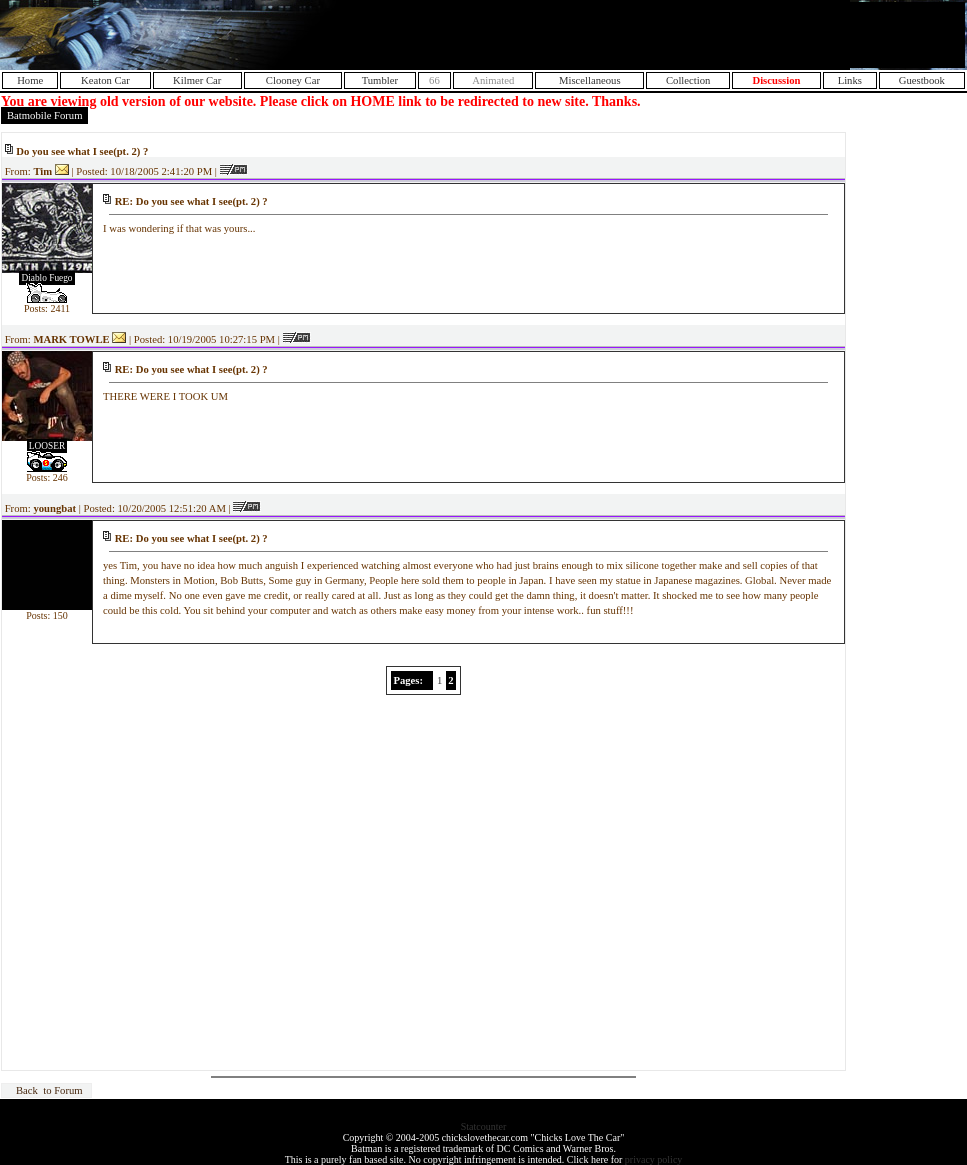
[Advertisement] (730, 35)
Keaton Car (105, 80)
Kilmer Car (197, 80)
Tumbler (380, 80)
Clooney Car (293, 80)
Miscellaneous (590, 80)
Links (850, 80)
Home (30, 80)
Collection (688, 80)
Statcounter (484, 1126)
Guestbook (922, 80)
